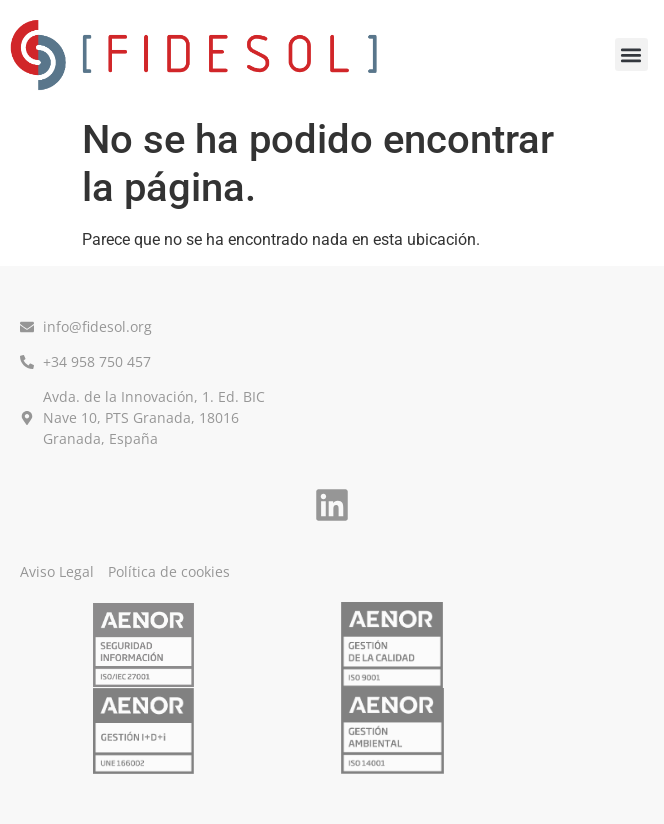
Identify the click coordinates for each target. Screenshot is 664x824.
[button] (631, 54)
